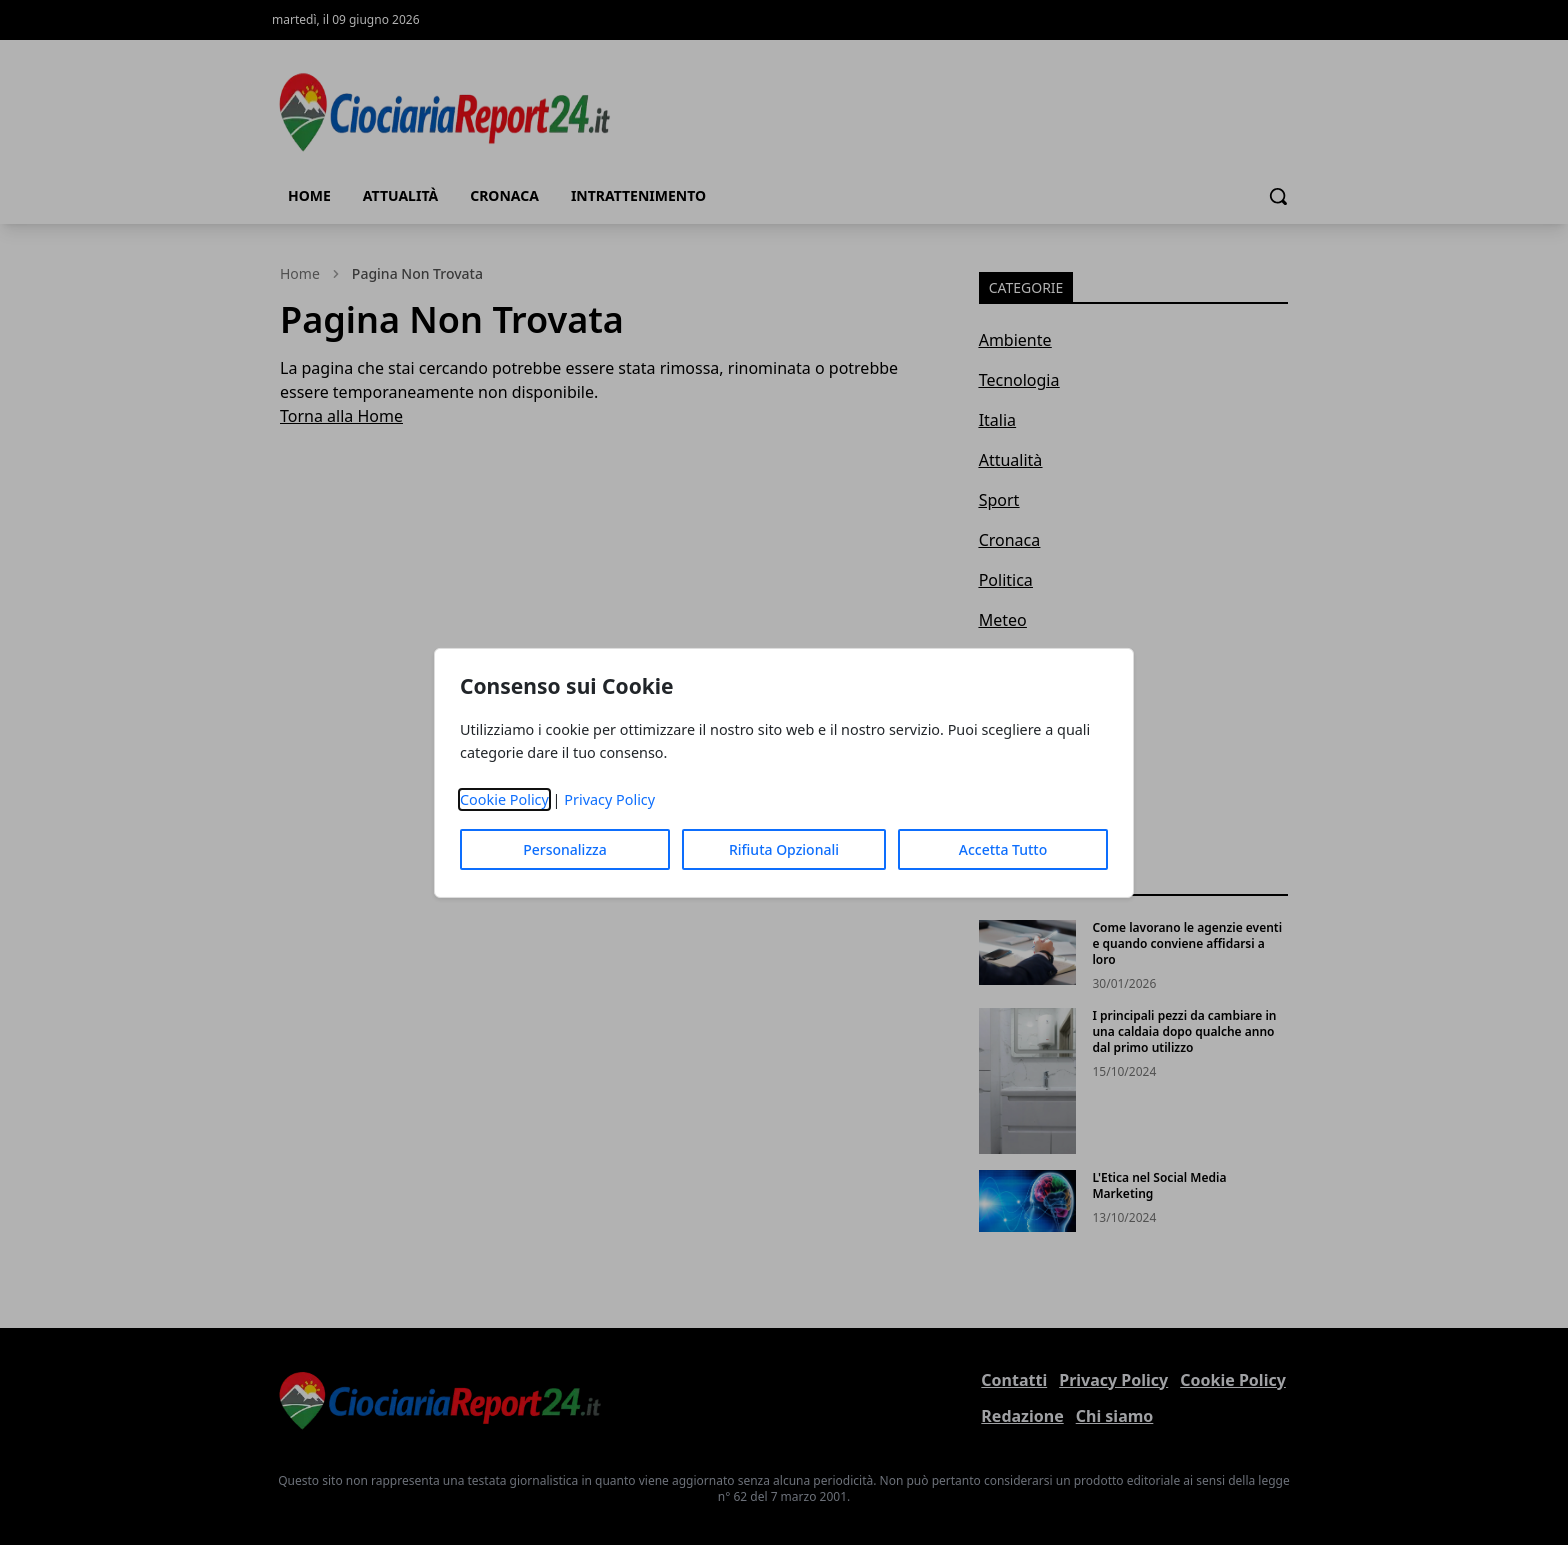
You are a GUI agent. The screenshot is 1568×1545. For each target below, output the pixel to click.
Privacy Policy (609, 799)
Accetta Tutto (1003, 849)
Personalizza (565, 849)
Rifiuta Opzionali (784, 849)
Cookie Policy (504, 799)
